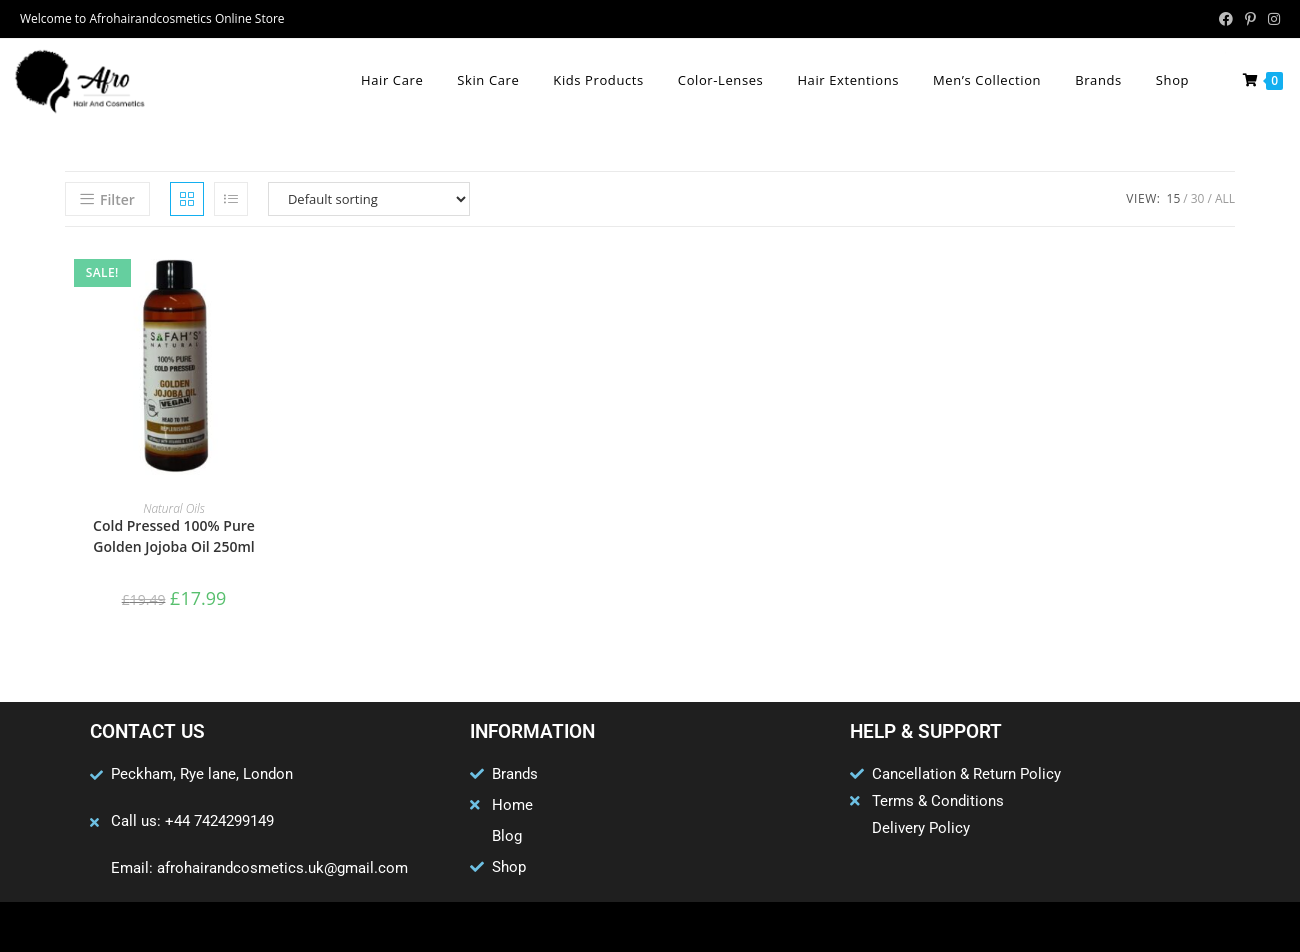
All (1225, 198)
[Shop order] (369, 199)
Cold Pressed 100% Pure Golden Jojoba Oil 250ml (174, 536)
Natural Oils (174, 508)
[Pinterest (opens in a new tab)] (1250, 19)
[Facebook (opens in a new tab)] (1226, 19)
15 (1174, 198)
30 (1198, 198)
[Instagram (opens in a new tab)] (1271, 19)
